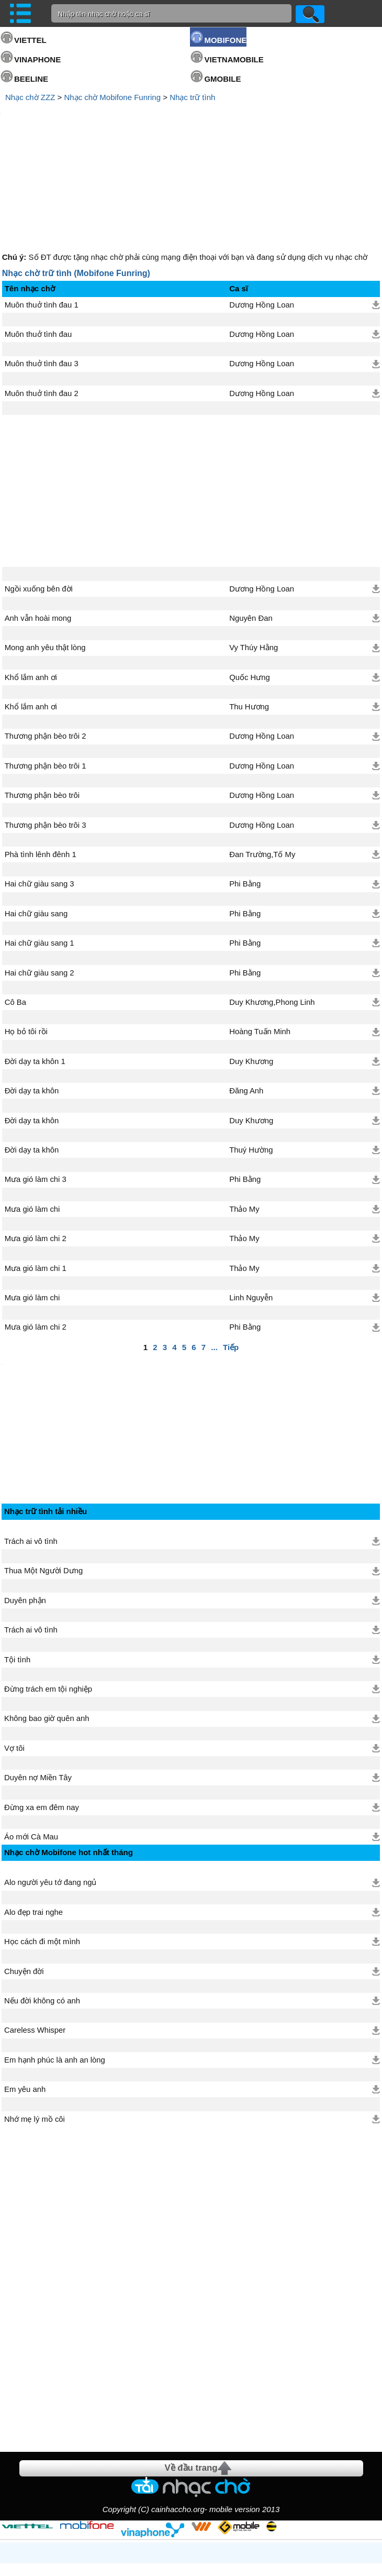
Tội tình (17, 1576)
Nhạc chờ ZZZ (30, 97)
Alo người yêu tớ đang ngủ (50, 1798)
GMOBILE (222, 78)
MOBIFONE (225, 40)
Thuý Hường (251, 1061)
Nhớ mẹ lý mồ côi (34, 2035)
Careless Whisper (34, 1946)
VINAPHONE (37, 59)
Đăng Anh (246, 1001)
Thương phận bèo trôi (42, 706)
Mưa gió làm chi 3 (35, 1090)
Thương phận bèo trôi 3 (45, 736)
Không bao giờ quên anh (46, 1634)
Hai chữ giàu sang (36, 824)
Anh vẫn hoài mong (38, 529)
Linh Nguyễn (251, 1208)
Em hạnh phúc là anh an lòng (54, 1976)
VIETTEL (30, 40)
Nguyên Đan (251, 529)
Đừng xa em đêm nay (41, 1723)
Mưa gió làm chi (32, 1120)
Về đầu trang (190, 2384)
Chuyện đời (24, 1887)
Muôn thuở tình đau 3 (41, 274)
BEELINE (31, 78)
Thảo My (244, 1120)
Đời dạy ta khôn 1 (35, 972)
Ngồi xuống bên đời (39, 500)
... (214, 1258)
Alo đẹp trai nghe (33, 1828)
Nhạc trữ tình (192, 97)
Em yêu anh (25, 2005)
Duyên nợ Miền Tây (38, 1694)
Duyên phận (25, 1516)
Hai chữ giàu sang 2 (39, 884)
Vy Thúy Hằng (253, 558)
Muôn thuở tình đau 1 (41, 216)
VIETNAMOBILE (233, 59)
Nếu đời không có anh (42, 1917)
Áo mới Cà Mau (31, 1753)
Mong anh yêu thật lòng (45, 558)
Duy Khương (251, 972)
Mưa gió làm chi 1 (35, 1179)
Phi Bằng (245, 795)
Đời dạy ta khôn (32, 1001)
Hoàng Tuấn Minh (259, 942)
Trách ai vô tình (31, 1457)
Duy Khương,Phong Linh (271, 913)
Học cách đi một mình (42, 1858)
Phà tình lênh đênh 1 (40, 765)
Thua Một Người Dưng (43, 1487)
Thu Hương (249, 617)
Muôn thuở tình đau (38, 245)
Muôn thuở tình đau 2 (41, 304)
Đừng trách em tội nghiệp (48, 1605)
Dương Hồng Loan (261, 216)
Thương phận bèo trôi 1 (45, 677)
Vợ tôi (14, 1664)
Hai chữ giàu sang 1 (39, 854)
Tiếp (231, 1258)
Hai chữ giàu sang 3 (39, 795)
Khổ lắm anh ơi (31, 588)
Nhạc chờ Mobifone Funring (112, 97)
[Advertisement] (191, 132)
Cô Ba (15, 913)
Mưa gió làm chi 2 (35, 1149)
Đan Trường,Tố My (262, 765)
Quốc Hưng (249, 588)
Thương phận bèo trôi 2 (45, 647)
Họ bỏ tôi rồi (26, 942)
